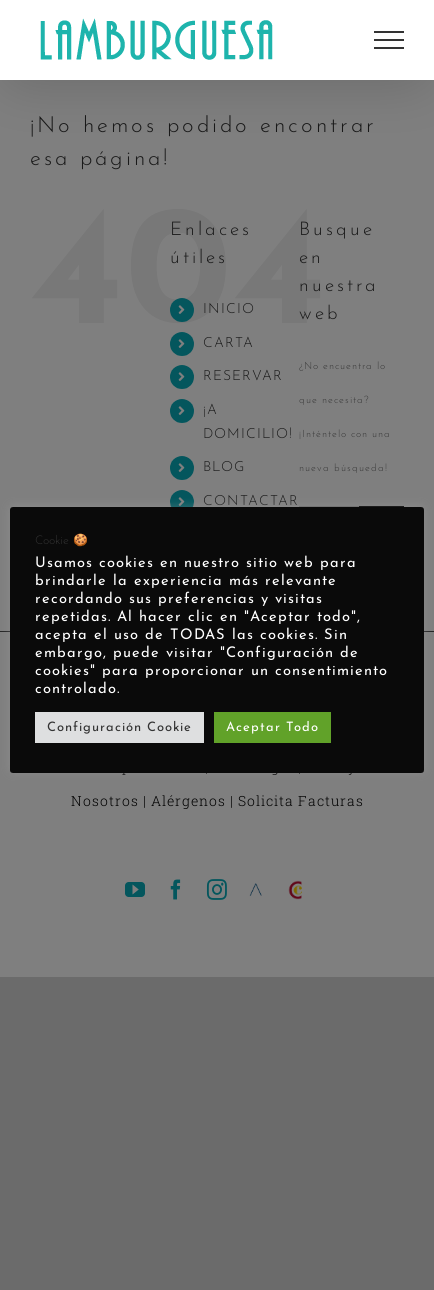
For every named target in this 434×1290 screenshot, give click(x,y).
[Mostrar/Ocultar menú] (389, 40)
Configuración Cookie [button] (119, 727)
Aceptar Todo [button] (272, 727)
